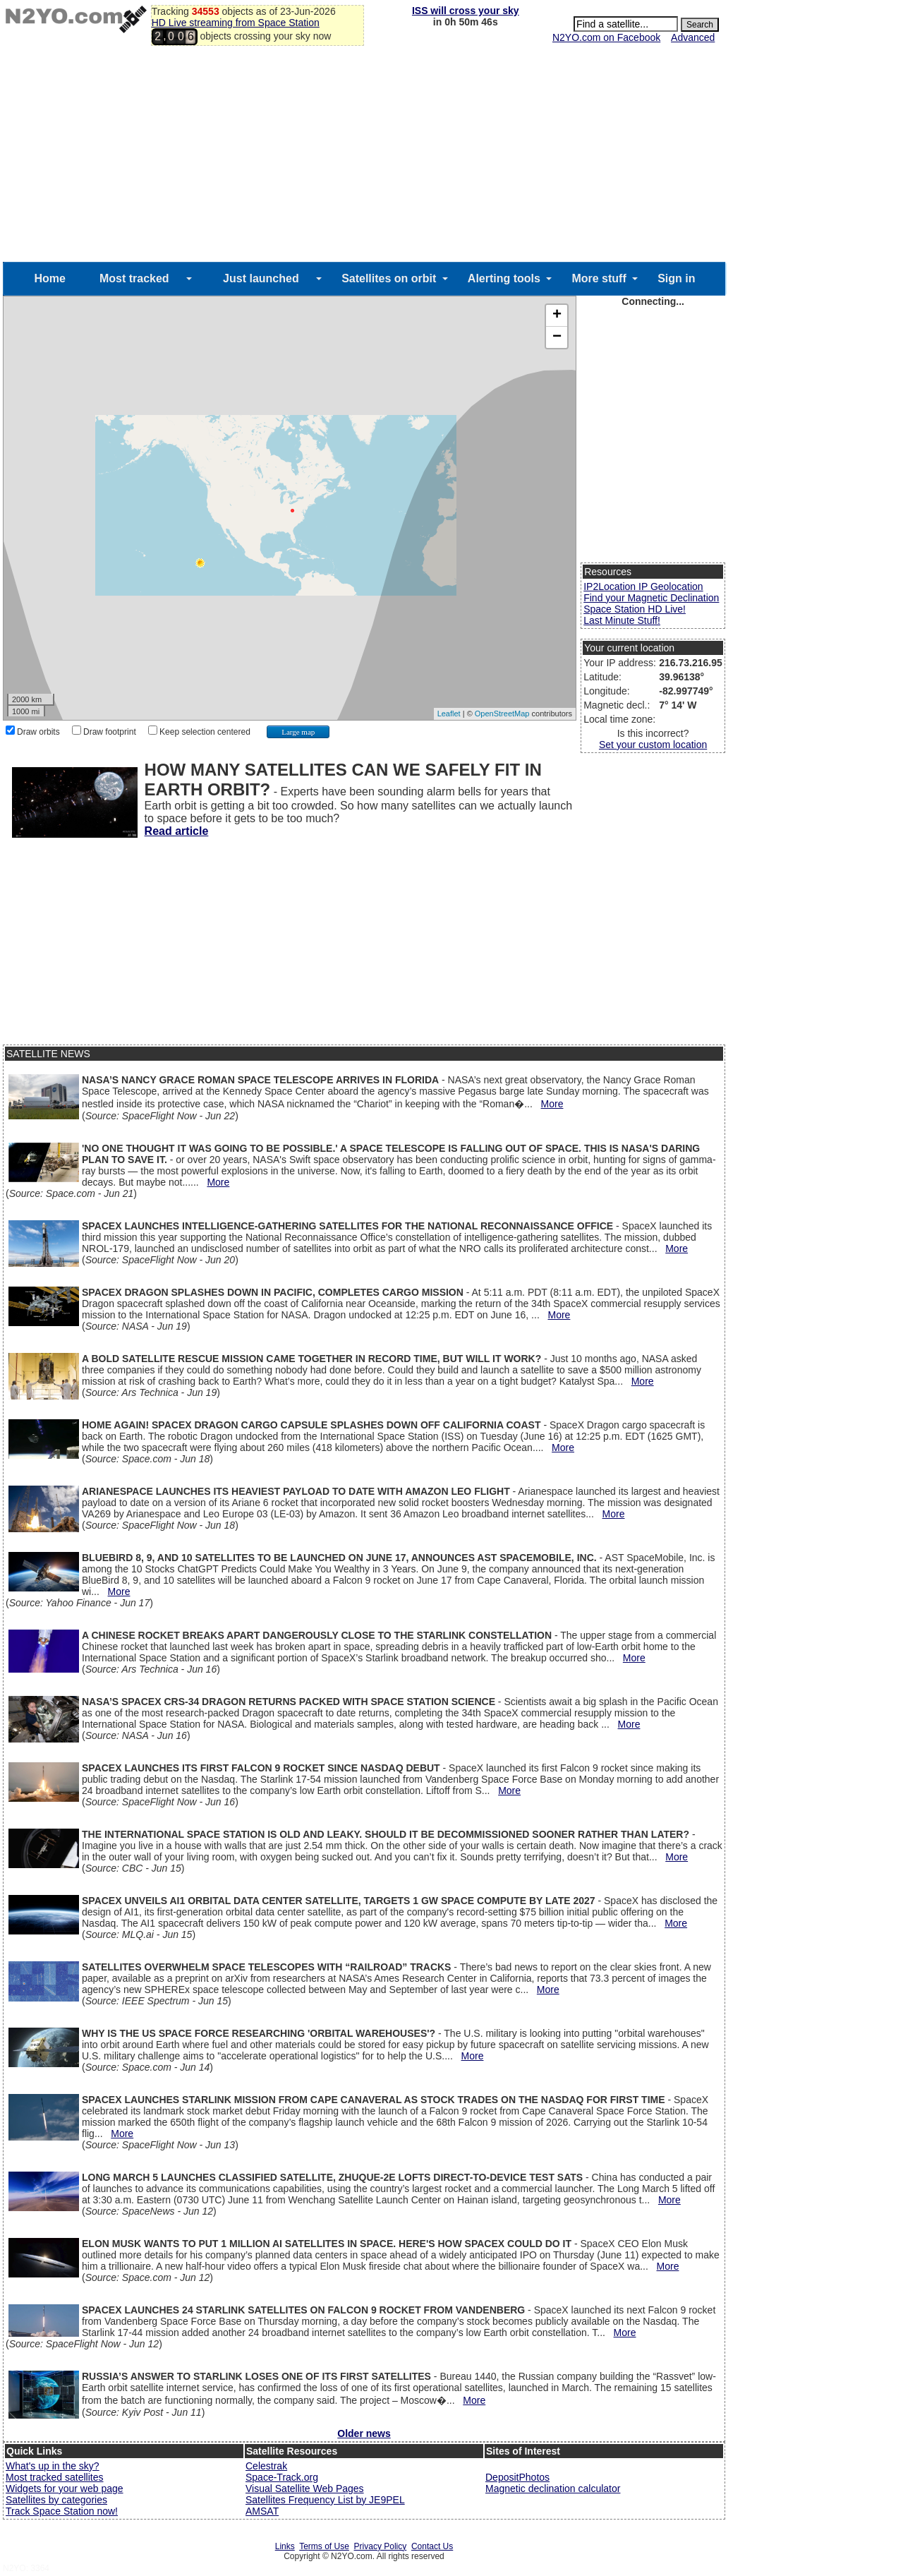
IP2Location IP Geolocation (643, 586)
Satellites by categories (56, 2499)
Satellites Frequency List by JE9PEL (325, 2499)
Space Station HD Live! (634, 609)
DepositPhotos (517, 2477)
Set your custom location (653, 744)
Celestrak (266, 2466)
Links (285, 2546)
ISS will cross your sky (465, 10)
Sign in (676, 278)
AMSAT (262, 2511)
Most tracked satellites (55, 2477)
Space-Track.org (282, 2477)
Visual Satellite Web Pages (305, 2488)
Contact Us (432, 2546)
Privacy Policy (380, 2546)
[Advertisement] (364, 156)
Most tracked (134, 278)
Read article (177, 831)
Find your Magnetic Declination (651, 597)
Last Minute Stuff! (621, 620)
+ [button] (557, 315)
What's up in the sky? (52, 2466)
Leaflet (449, 713)
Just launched (261, 278)
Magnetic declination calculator (552, 2488)
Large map (298, 732)
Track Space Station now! (62, 2511)
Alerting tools (504, 278)
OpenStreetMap (502, 713)
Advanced (693, 37)
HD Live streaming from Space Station (236, 22)
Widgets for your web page (64, 2488)
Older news (363, 2433)
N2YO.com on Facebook (606, 37)
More (552, 1103)
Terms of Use (324, 2546)
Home (49, 278)
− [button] (557, 337)
